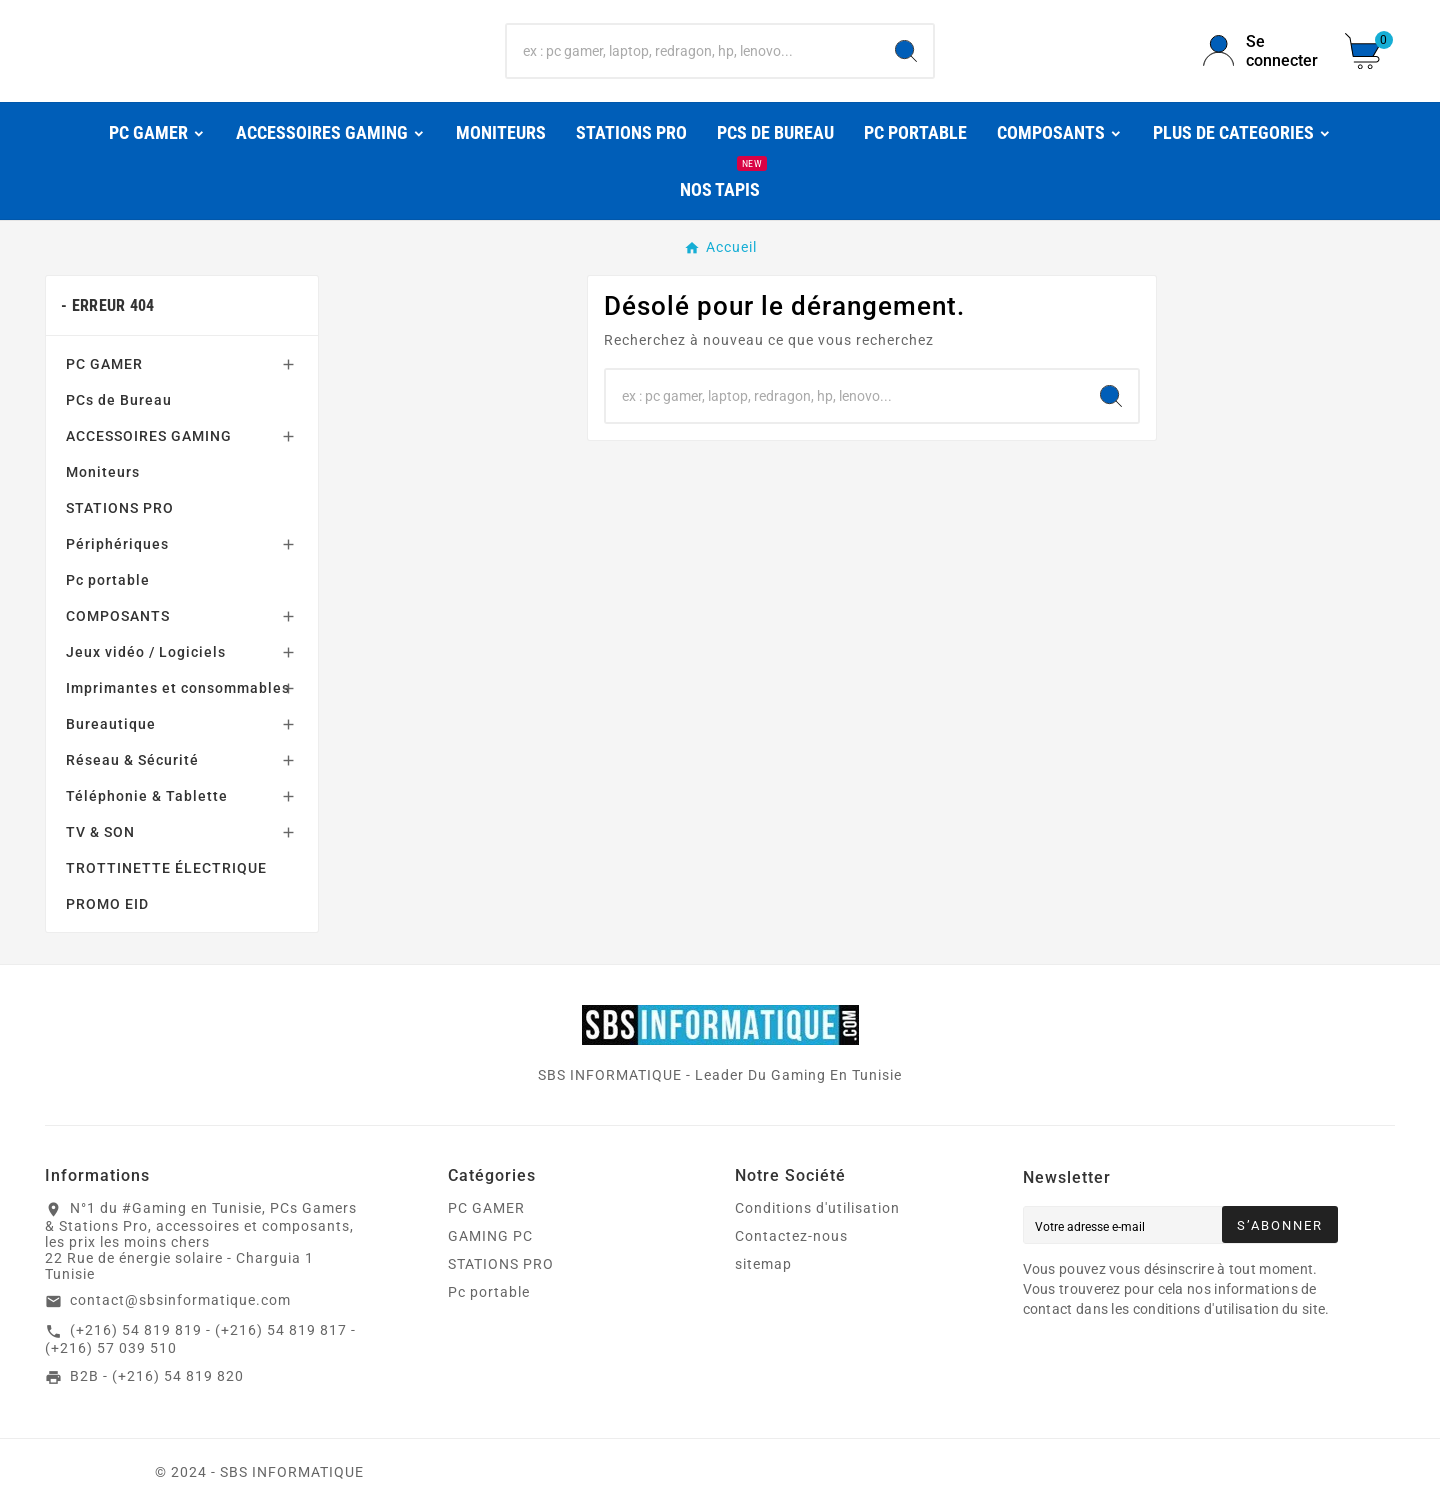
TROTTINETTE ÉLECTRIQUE (166, 868)
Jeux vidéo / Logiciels (146, 652)
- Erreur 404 (108, 305)
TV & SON (100, 832)
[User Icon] (1262, 51)
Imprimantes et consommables (178, 688)
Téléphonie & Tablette (147, 796)
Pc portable (108, 580)
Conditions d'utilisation (817, 1208)
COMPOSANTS (118, 616)
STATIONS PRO (120, 508)
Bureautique (111, 724)
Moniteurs (103, 472)
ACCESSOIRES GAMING (149, 436)
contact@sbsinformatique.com (180, 1300)
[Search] (906, 51)
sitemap (763, 1264)
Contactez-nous (791, 1236)
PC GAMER (104, 364)
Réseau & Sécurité (132, 760)
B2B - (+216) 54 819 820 (157, 1376)
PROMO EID (107, 904)
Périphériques (117, 544)
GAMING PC (490, 1236)
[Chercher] (693, 51)
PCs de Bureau (119, 400)
